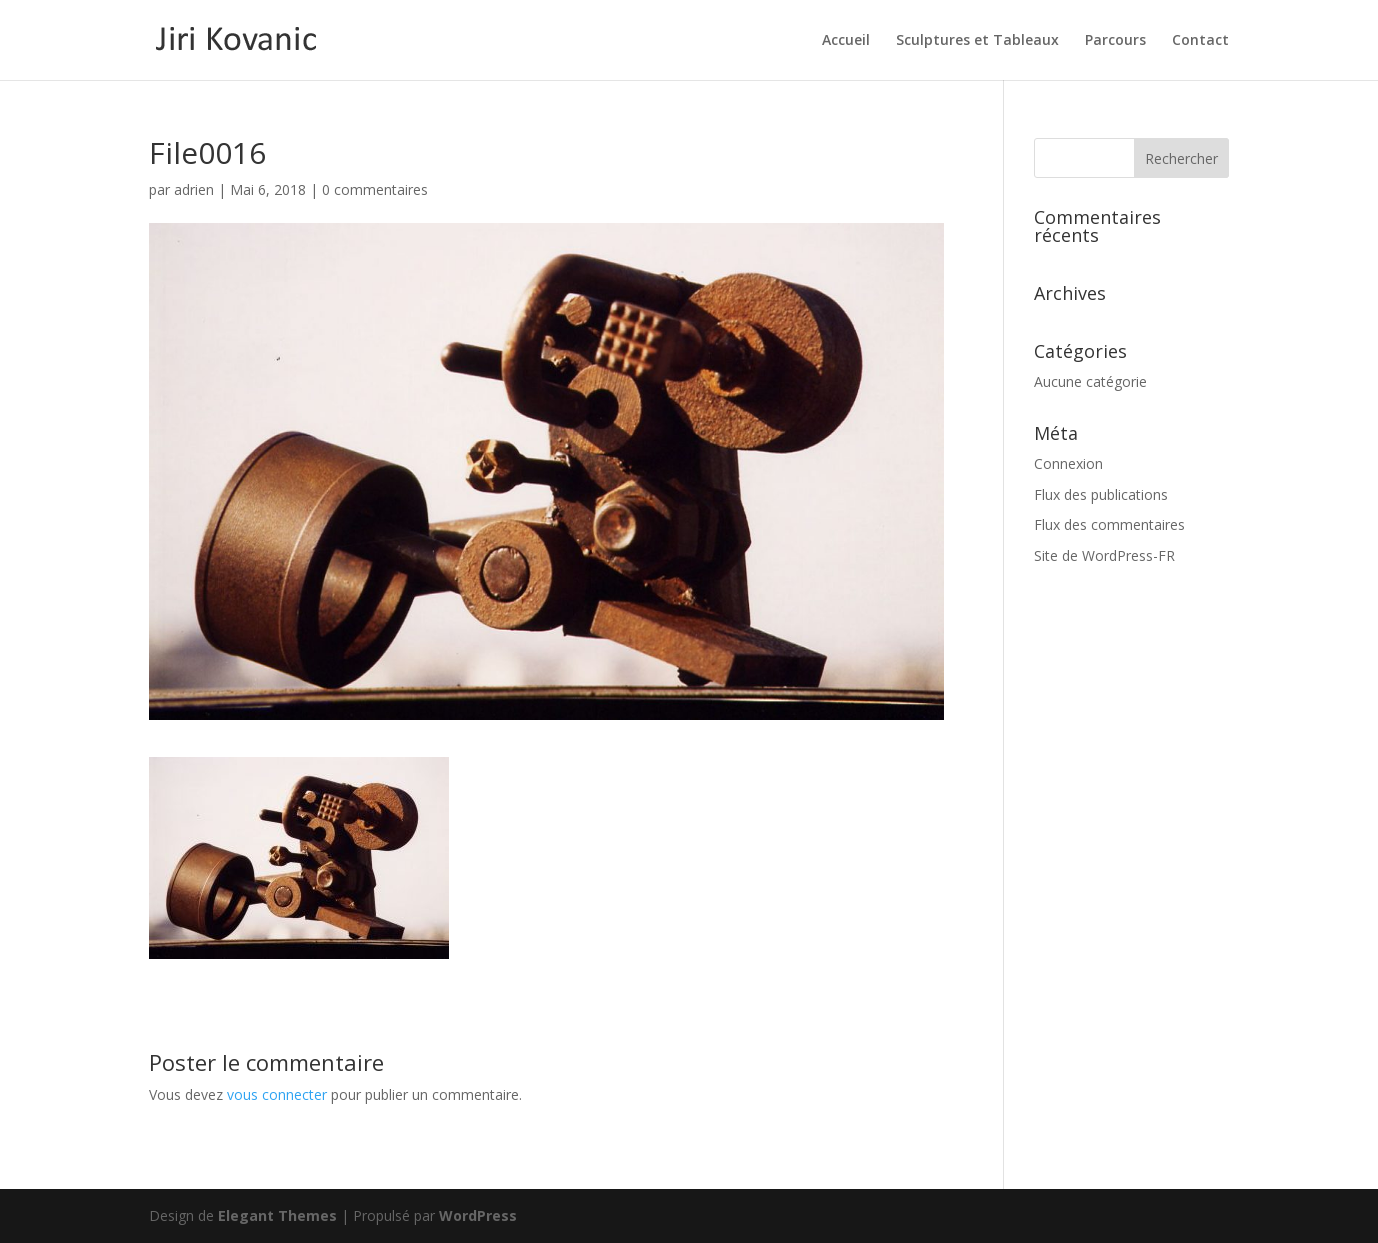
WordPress (478, 1215)
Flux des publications (1101, 494)
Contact (1200, 41)
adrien (194, 189)
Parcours (1115, 41)
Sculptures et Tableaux (977, 41)
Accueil (846, 41)
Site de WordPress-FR (1104, 555)
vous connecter (277, 1094)
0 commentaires (375, 189)
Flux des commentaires (1109, 524)
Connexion (1068, 463)
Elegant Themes (277, 1215)
